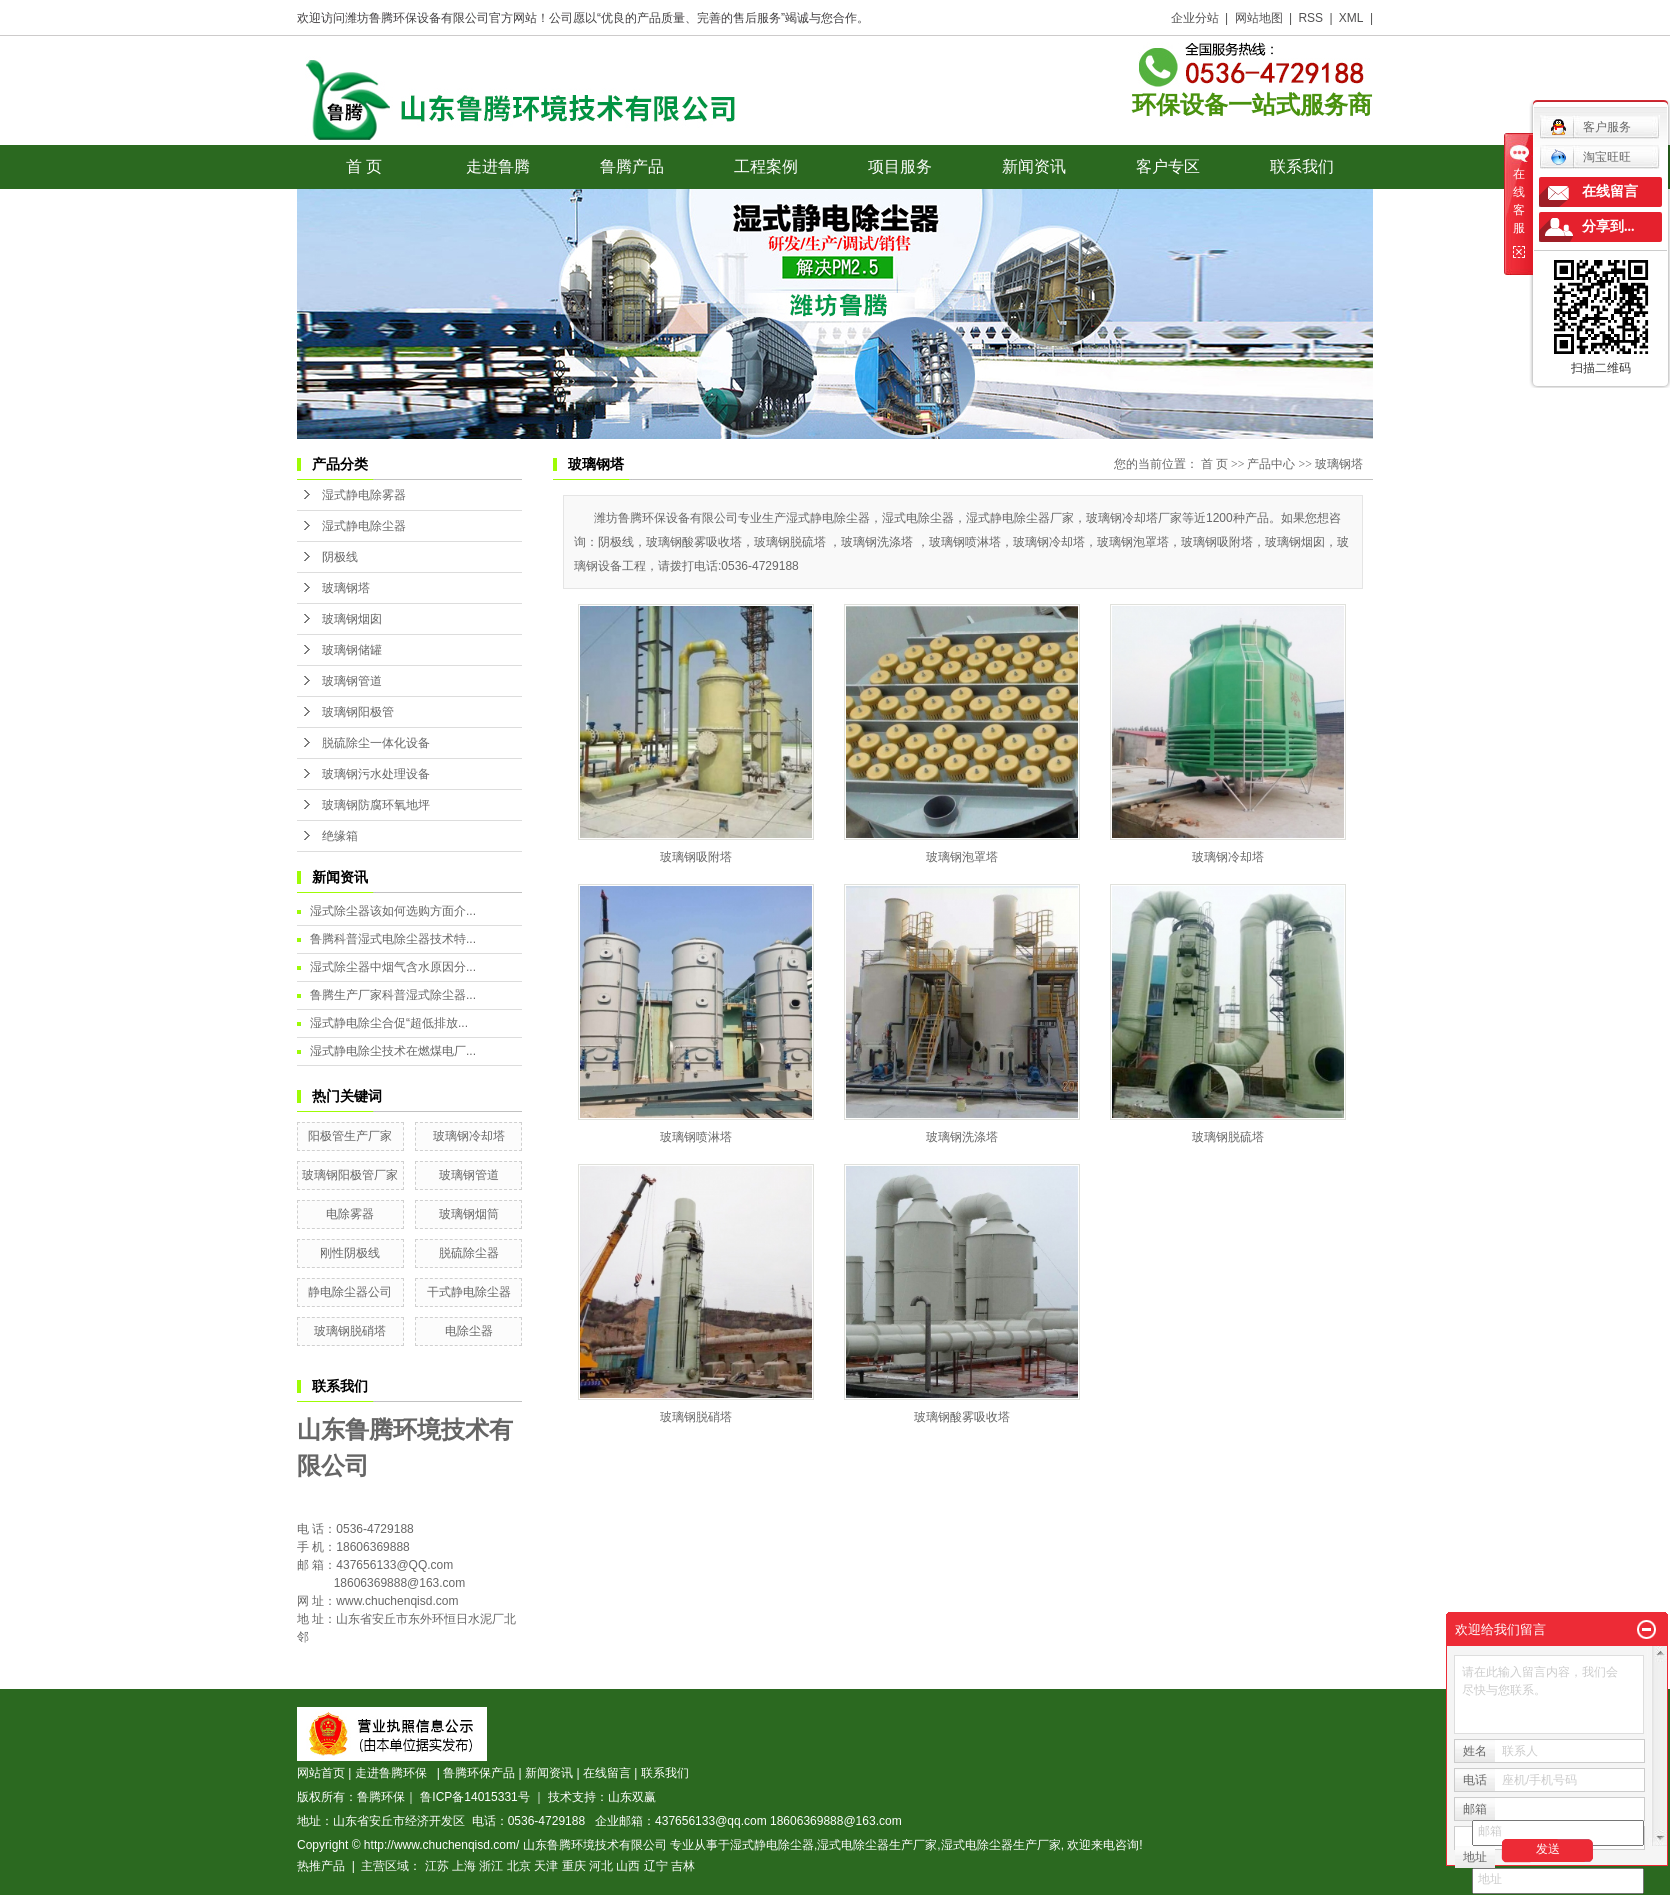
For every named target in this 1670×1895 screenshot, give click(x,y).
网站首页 (321, 1773)
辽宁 (656, 1866)
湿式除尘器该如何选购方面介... (393, 911)
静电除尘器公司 (350, 1292)
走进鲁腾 (498, 166)
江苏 (437, 1866)
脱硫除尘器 (469, 1253)
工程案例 (766, 166)
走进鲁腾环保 (394, 1773)
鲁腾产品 (632, 166)
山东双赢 (632, 1797)
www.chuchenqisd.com (397, 1601)
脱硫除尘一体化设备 (376, 743)
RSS (1310, 18)
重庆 (574, 1866)
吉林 (683, 1866)
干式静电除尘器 (469, 1292)
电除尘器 (469, 1331)
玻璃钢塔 (346, 588)
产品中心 (1271, 464)
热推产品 (321, 1866)
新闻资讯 (1034, 166)
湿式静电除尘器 (364, 526)
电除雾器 (350, 1214)
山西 (628, 1866)
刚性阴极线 (350, 1253)
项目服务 (900, 166)
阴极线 (340, 557)
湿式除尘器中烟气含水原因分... (393, 967)
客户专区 (1168, 166)
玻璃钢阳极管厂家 (350, 1175)
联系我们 (1302, 166)
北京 (519, 1866)
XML (1351, 18)
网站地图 (1259, 18)
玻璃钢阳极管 (358, 712)
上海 (464, 1866)
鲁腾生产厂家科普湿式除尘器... (393, 995)
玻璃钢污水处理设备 (376, 774)
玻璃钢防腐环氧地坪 (376, 805)
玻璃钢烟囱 (352, 619)
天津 (546, 1866)
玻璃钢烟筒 (469, 1214)
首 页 (364, 166)
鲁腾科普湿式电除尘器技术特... (393, 939)
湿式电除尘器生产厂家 (877, 1845)
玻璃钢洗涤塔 (962, 1137)
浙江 (491, 1866)
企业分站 (1195, 18)
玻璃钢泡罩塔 (962, 857)
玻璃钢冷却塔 (469, 1136)
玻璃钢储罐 (352, 650)
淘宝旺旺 (1590, 157)
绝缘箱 (340, 836)
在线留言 (607, 1773)
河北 (601, 1866)
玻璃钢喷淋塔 (696, 1137)
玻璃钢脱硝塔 (350, 1331)
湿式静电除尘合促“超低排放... (389, 1023)
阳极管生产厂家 (350, 1136)
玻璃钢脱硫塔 (1228, 1137)
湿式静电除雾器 (364, 495)
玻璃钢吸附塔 (696, 857)
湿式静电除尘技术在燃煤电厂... (393, 1051)
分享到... (1608, 226)
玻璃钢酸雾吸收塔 (962, 1417)
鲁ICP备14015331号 (474, 1797)
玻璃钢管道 (352, 681)
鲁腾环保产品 (479, 1773)
